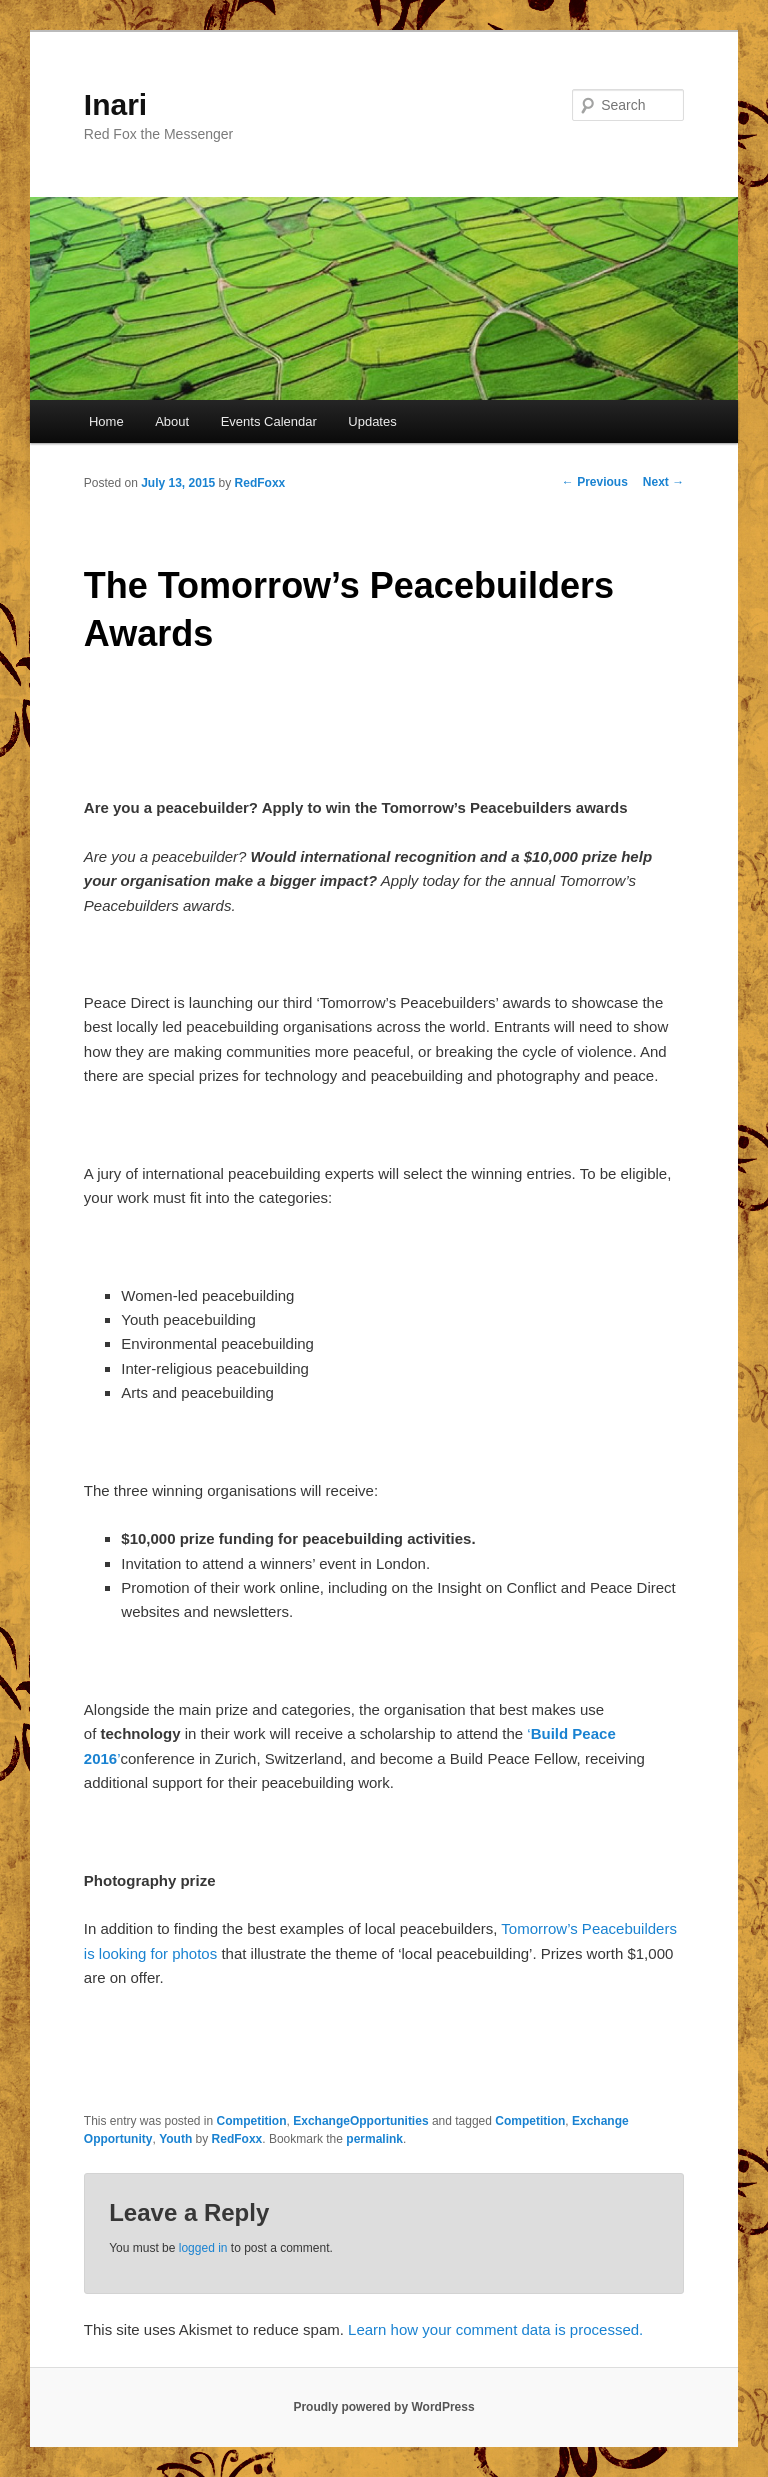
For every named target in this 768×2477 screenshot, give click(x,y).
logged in (203, 2248)
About (172, 421)
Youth (175, 2139)
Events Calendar (269, 421)
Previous (595, 482)
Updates (372, 421)
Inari (115, 104)
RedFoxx (260, 483)
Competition (252, 2121)
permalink (374, 2139)
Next (663, 482)
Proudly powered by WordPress (383, 2407)
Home (106, 421)
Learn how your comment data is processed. (495, 2329)
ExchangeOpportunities (360, 2121)
